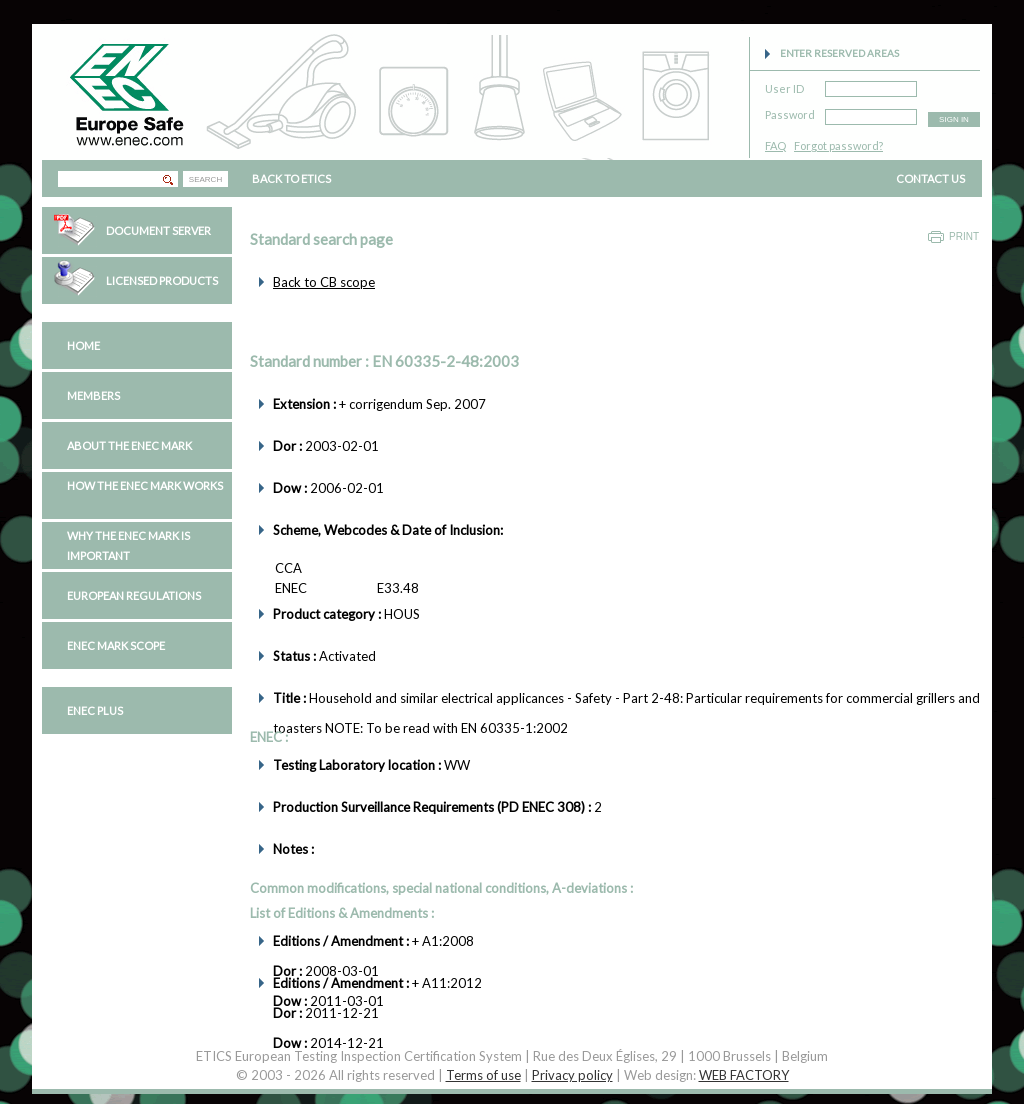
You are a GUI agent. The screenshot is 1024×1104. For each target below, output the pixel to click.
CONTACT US (930, 178)
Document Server (158, 230)
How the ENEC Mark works (145, 485)
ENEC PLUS (95, 710)
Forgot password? (838, 145)
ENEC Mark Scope (116, 645)
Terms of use (483, 1075)
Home (83, 345)
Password (790, 111)
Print (964, 236)
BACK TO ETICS (291, 178)
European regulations (134, 595)
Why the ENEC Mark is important (128, 545)
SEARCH (205, 179)
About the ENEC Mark (129, 445)
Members (93, 395)
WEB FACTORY (744, 1075)
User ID (784, 85)
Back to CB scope (324, 282)
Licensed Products (162, 280)
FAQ (775, 145)
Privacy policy (572, 1075)
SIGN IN (954, 119)
